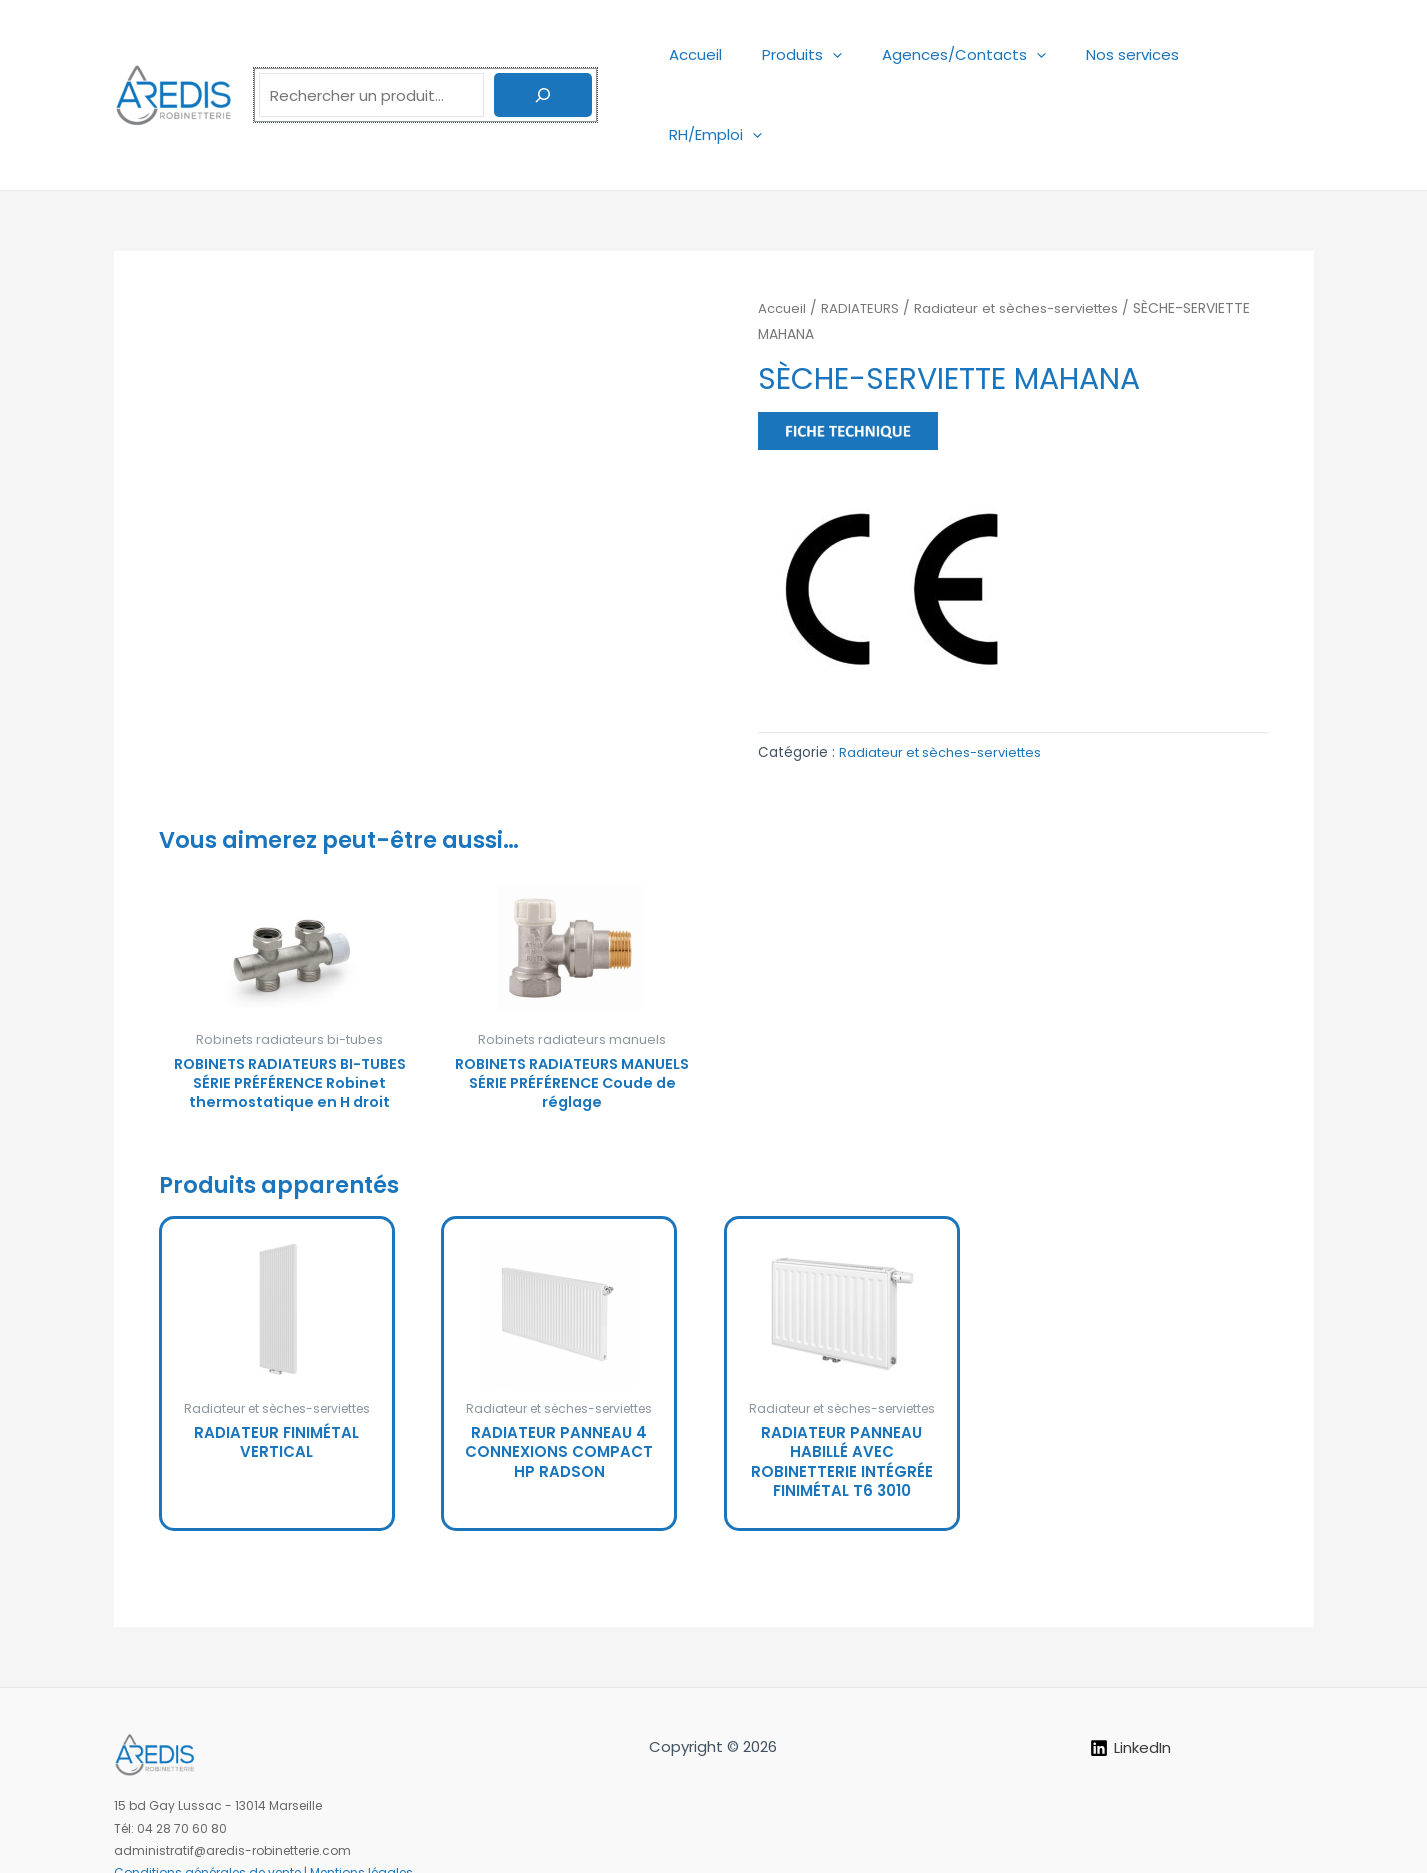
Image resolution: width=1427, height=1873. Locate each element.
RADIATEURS (864, 228)
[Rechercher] (543, 55)
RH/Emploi (1252, 54)
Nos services (1129, 54)
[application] (849, 54)
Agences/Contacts (971, 54)
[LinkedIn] (1130, 1691)
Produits (819, 54)
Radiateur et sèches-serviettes (1027, 228)
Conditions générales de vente (207, 1816)
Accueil (722, 54)
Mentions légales (361, 1816)
